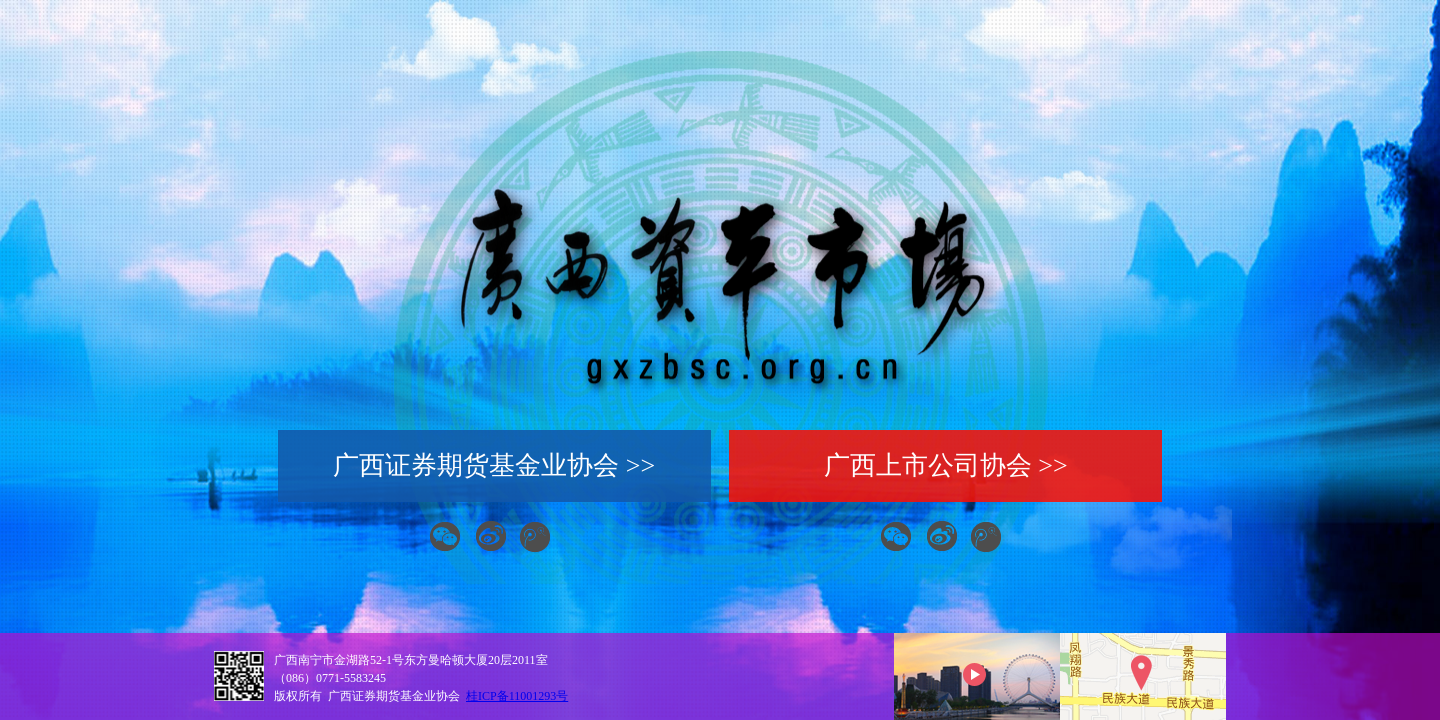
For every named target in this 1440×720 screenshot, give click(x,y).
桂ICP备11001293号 (517, 696)
